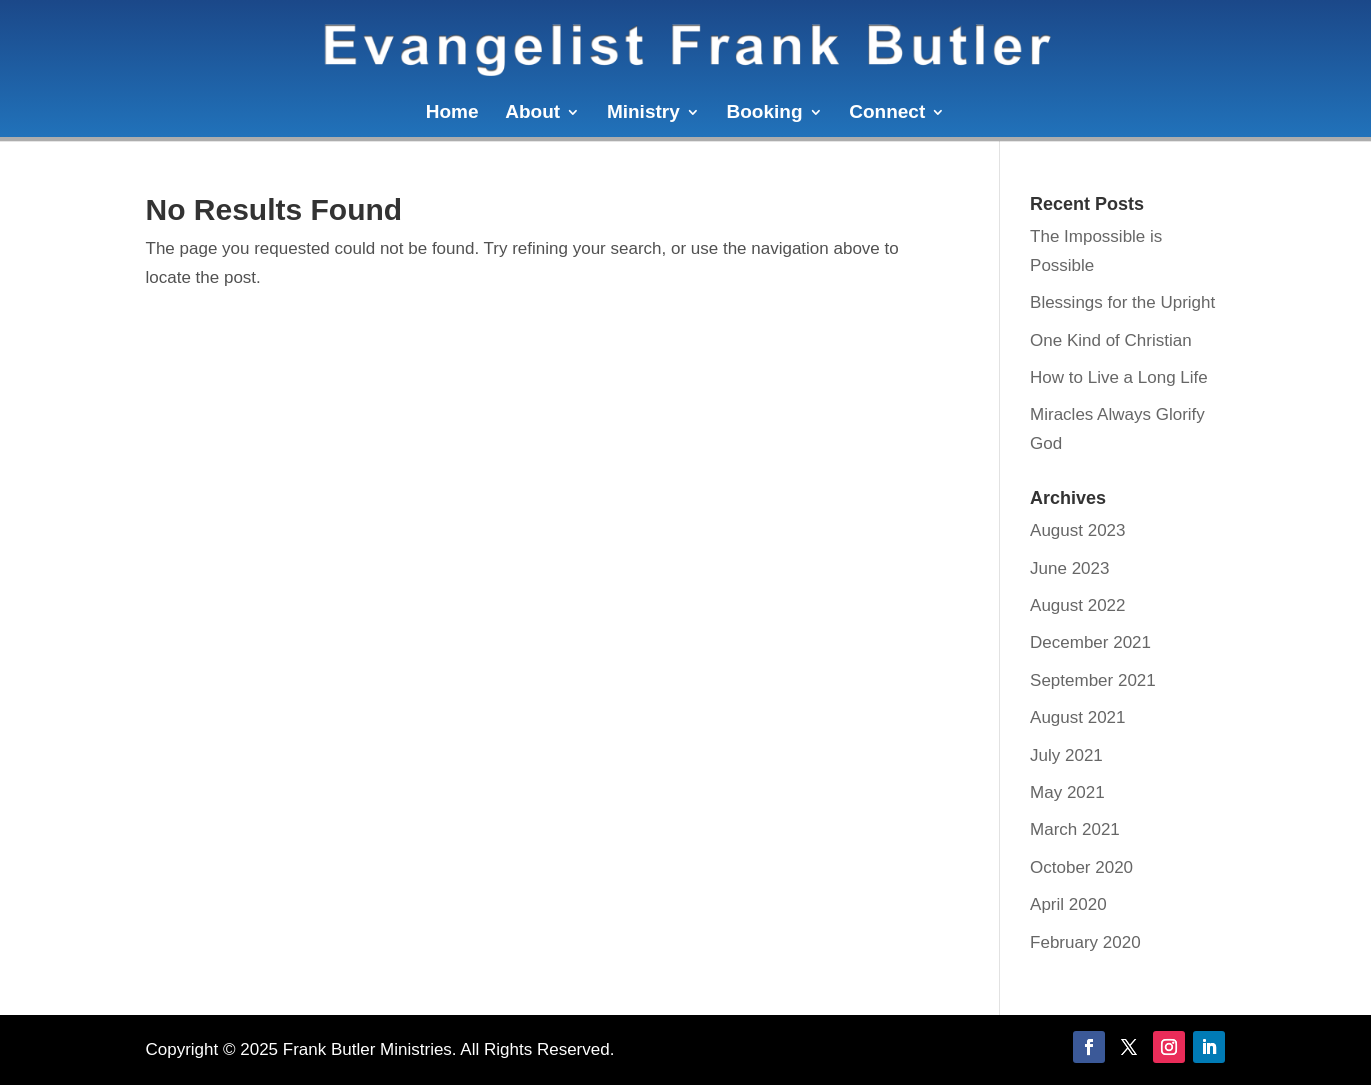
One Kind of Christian (1111, 340)
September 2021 (1093, 680)
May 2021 (1067, 792)
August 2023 (1077, 530)
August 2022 (1077, 605)
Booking (765, 113)
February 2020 (1085, 942)
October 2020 (1081, 867)
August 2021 (1077, 717)
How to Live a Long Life (1119, 377)
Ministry (643, 113)
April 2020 (1068, 904)
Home (452, 113)
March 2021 (1075, 829)
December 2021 (1090, 642)
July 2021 (1066, 755)
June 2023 (1069, 568)
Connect (887, 113)
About (532, 113)
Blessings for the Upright (1122, 302)
